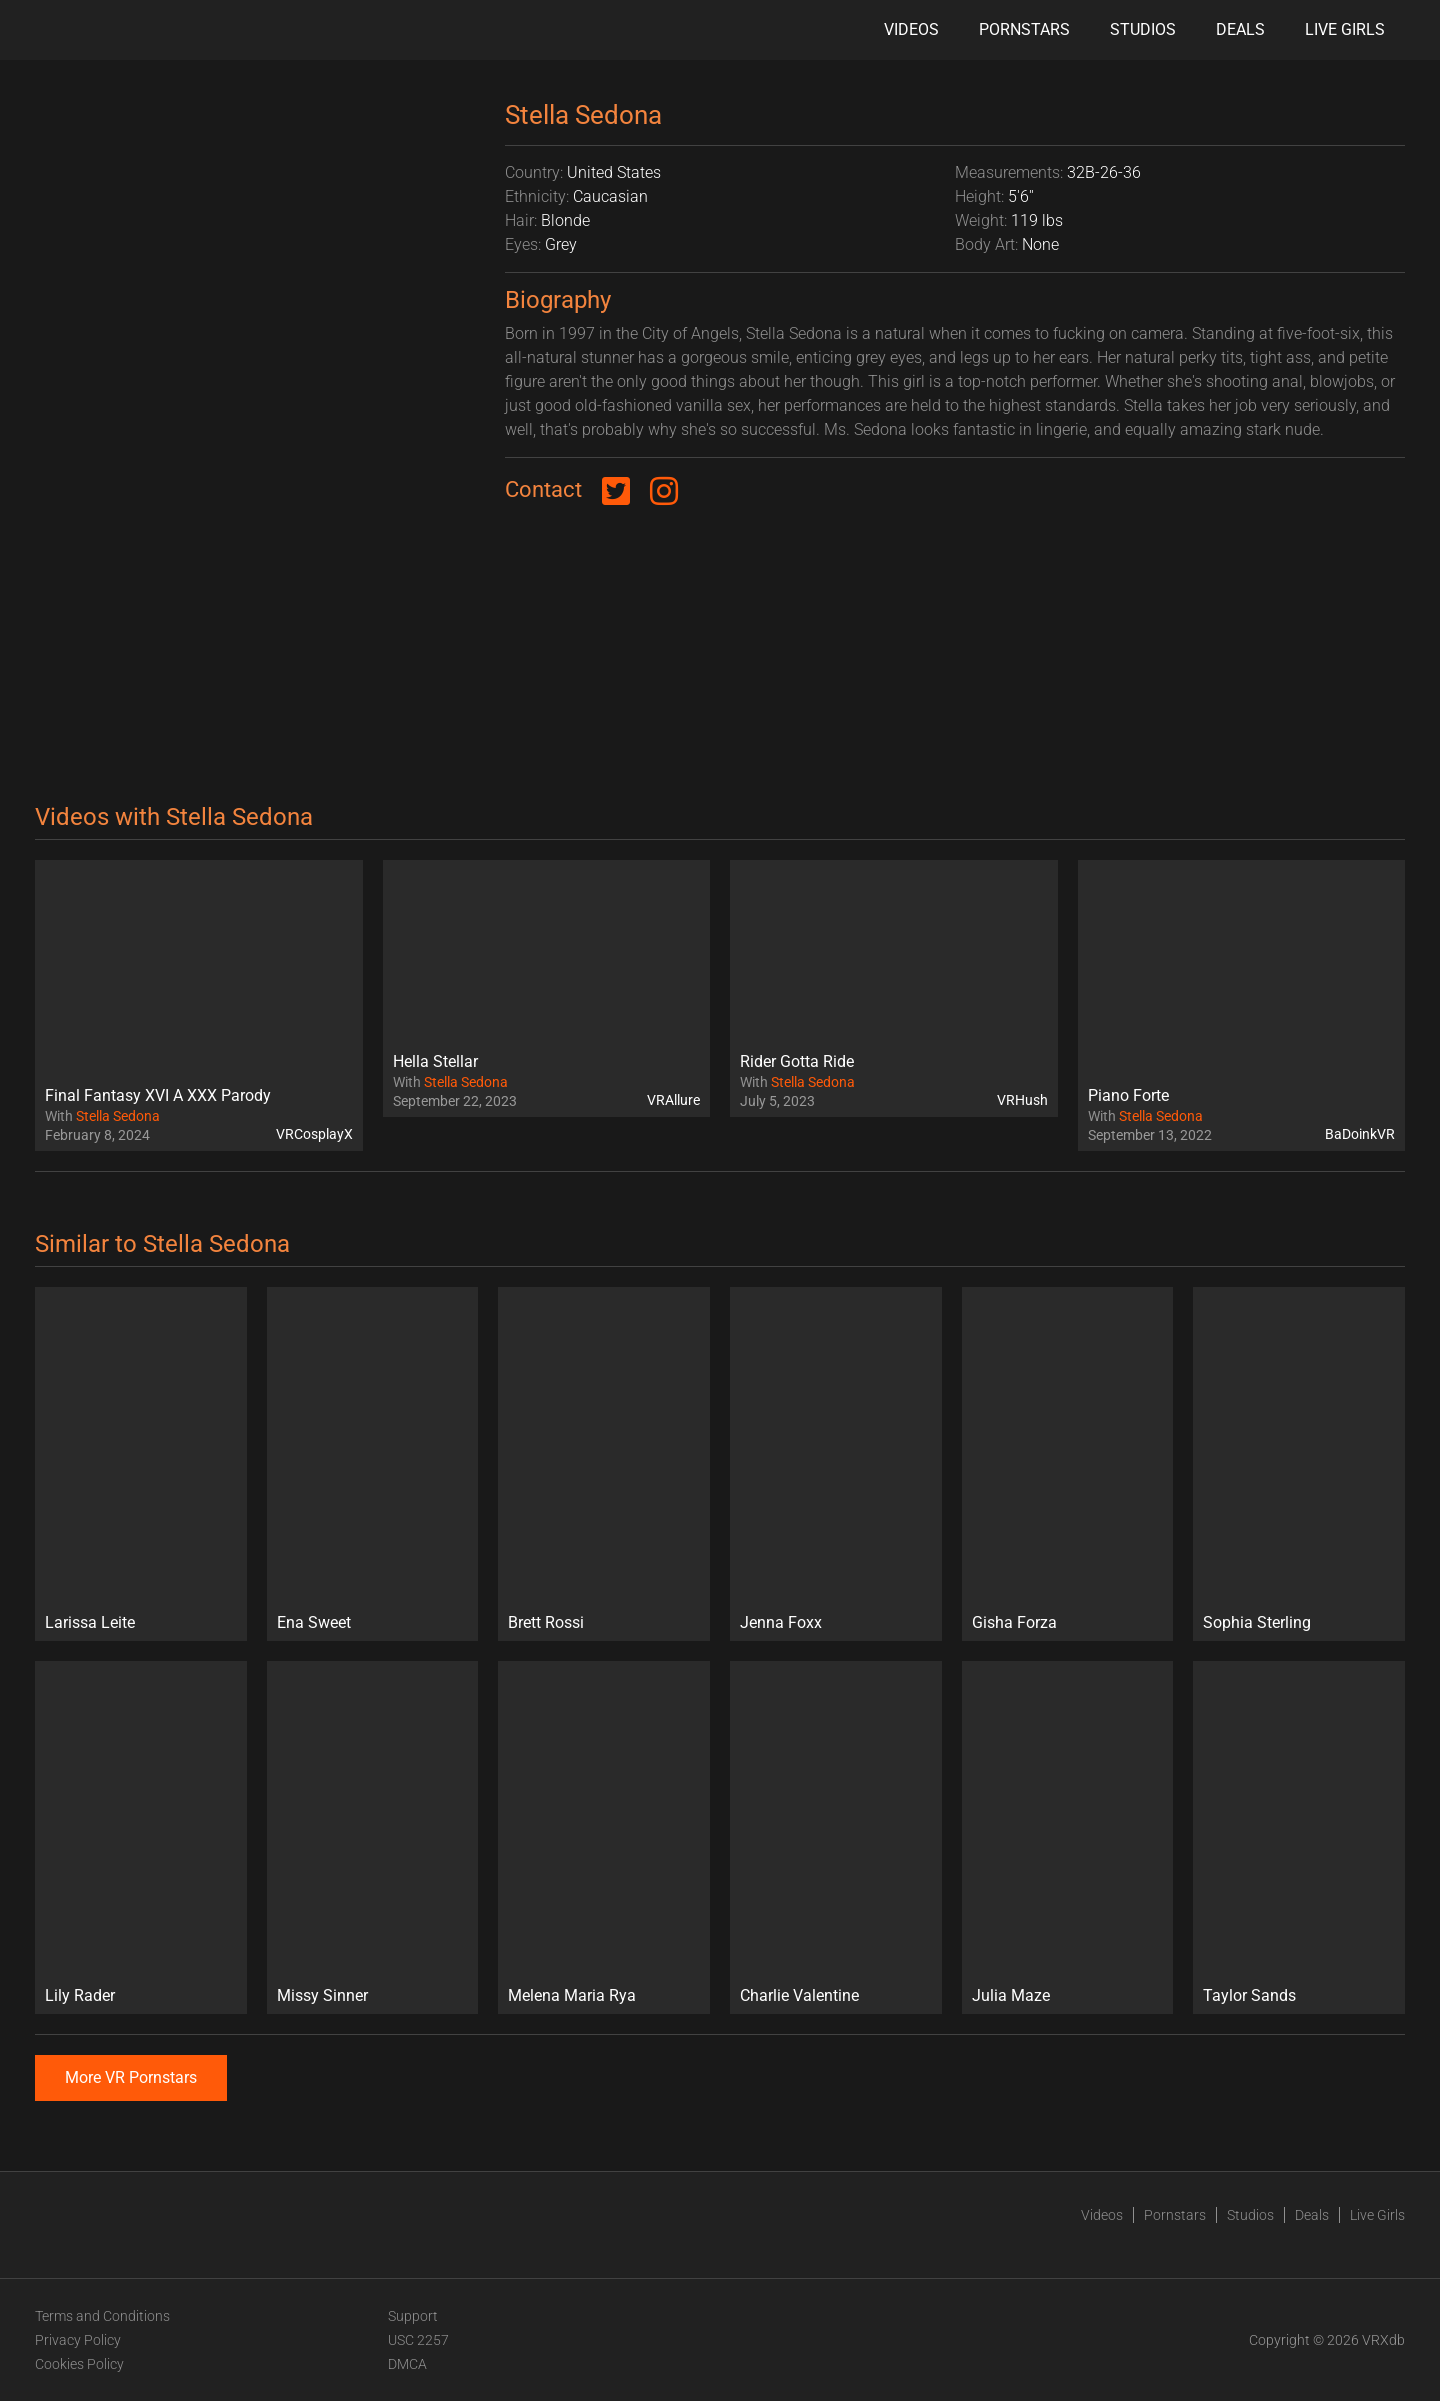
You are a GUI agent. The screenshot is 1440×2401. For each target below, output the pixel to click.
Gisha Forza (1014, 1622)
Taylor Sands (1249, 1995)
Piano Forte (1128, 1095)
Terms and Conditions (102, 2316)
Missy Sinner (322, 1995)
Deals (1240, 29)
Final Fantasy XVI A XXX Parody (158, 1095)
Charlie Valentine (799, 1995)
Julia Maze (1011, 1995)
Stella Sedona (118, 1116)
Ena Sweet (314, 1622)
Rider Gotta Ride (797, 1061)
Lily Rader (80, 1995)
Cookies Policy (79, 2364)
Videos (911, 29)
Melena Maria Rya (572, 1995)
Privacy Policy (78, 2340)
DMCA (407, 2364)
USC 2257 (418, 2340)
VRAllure (673, 1100)
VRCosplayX (314, 1134)
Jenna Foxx (781, 1622)
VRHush (1022, 1100)
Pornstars (1024, 29)
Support (413, 2316)
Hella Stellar (435, 1061)
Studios (1143, 29)
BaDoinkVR (1360, 1134)
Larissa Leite (90, 1622)
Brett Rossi (546, 1622)
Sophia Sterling (1257, 1622)
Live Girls (1345, 29)
